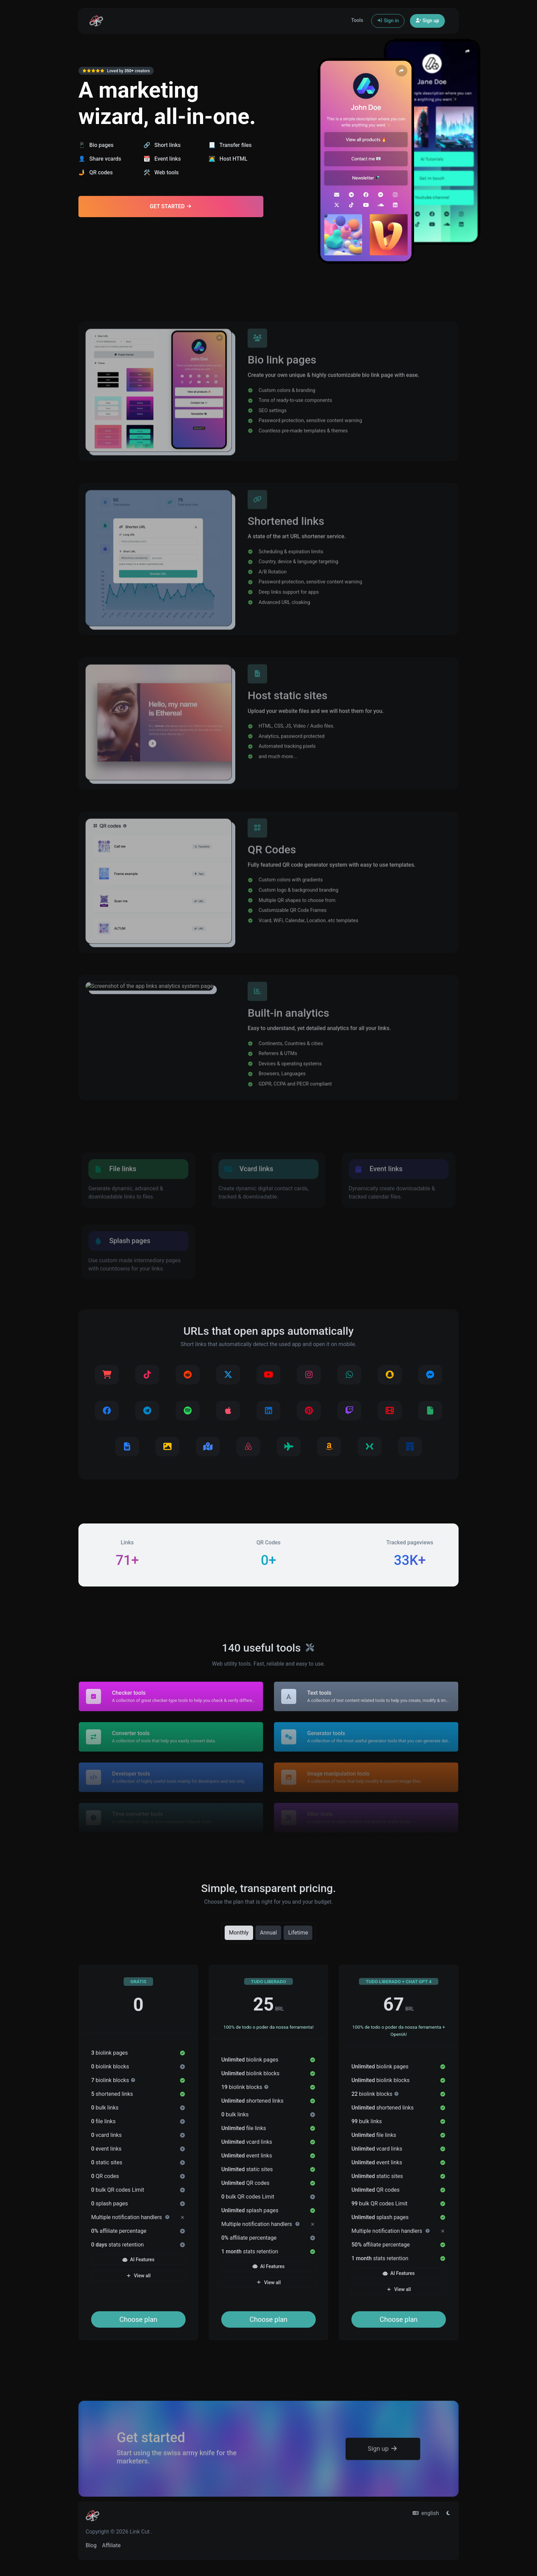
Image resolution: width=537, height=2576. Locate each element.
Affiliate (111, 2545)
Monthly (239, 1932)
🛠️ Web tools (161, 172)
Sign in (388, 21)
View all (138, 2275)
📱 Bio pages (96, 145)
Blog (91, 2545)
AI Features (138, 2259)
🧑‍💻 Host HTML (228, 158)
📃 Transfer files (230, 145)
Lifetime (298, 1932)
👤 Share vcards (99, 158)
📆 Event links (162, 158)
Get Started (171, 206)
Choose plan (139, 2319)
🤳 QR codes (95, 172)
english (426, 2513)
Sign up (427, 21)
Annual (268, 1932)
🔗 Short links (162, 145)
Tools (357, 20)
